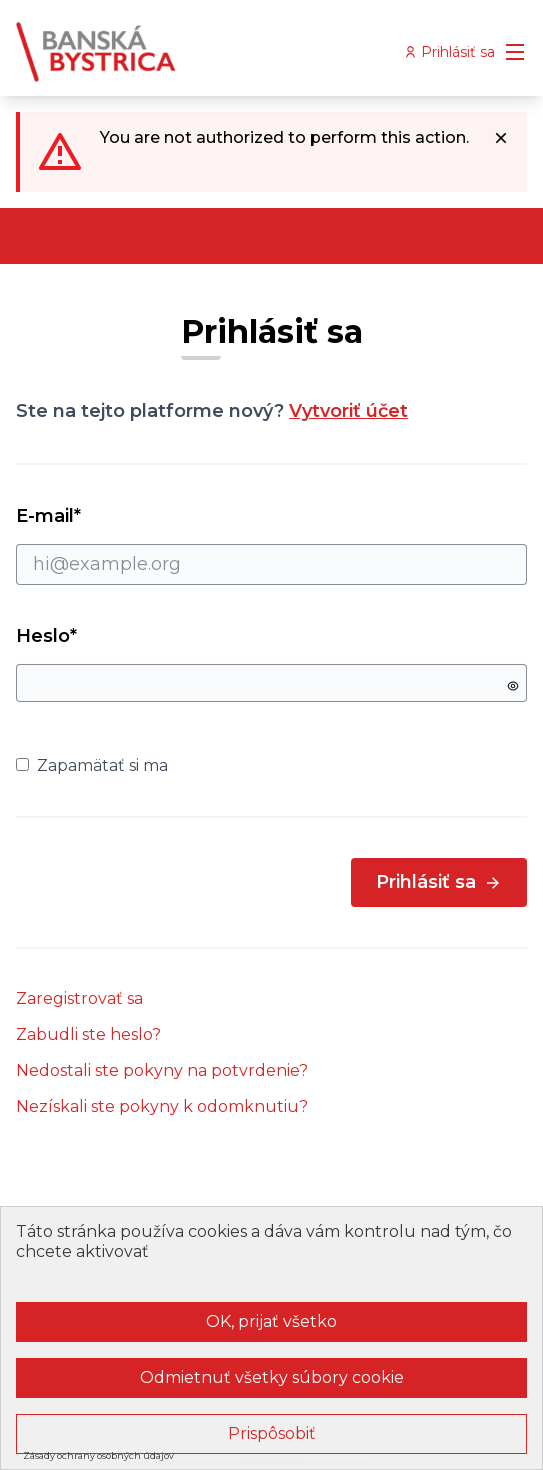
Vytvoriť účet (348, 411)
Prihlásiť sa (439, 882)
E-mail (271, 545)
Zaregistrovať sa (79, 998)
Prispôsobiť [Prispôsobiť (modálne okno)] (272, 1433)
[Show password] (513, 686)
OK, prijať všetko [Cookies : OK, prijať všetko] (271, 1321)
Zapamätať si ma (92, 765)
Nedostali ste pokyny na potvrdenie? (162, 1070)
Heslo (46, 636)
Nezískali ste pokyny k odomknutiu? (162, 1106)
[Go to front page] (205, 52)
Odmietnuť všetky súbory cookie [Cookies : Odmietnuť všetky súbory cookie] (272, 1377)
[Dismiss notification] (501, 138)
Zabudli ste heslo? (88, 1034)
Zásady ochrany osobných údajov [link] (98, 1455)
